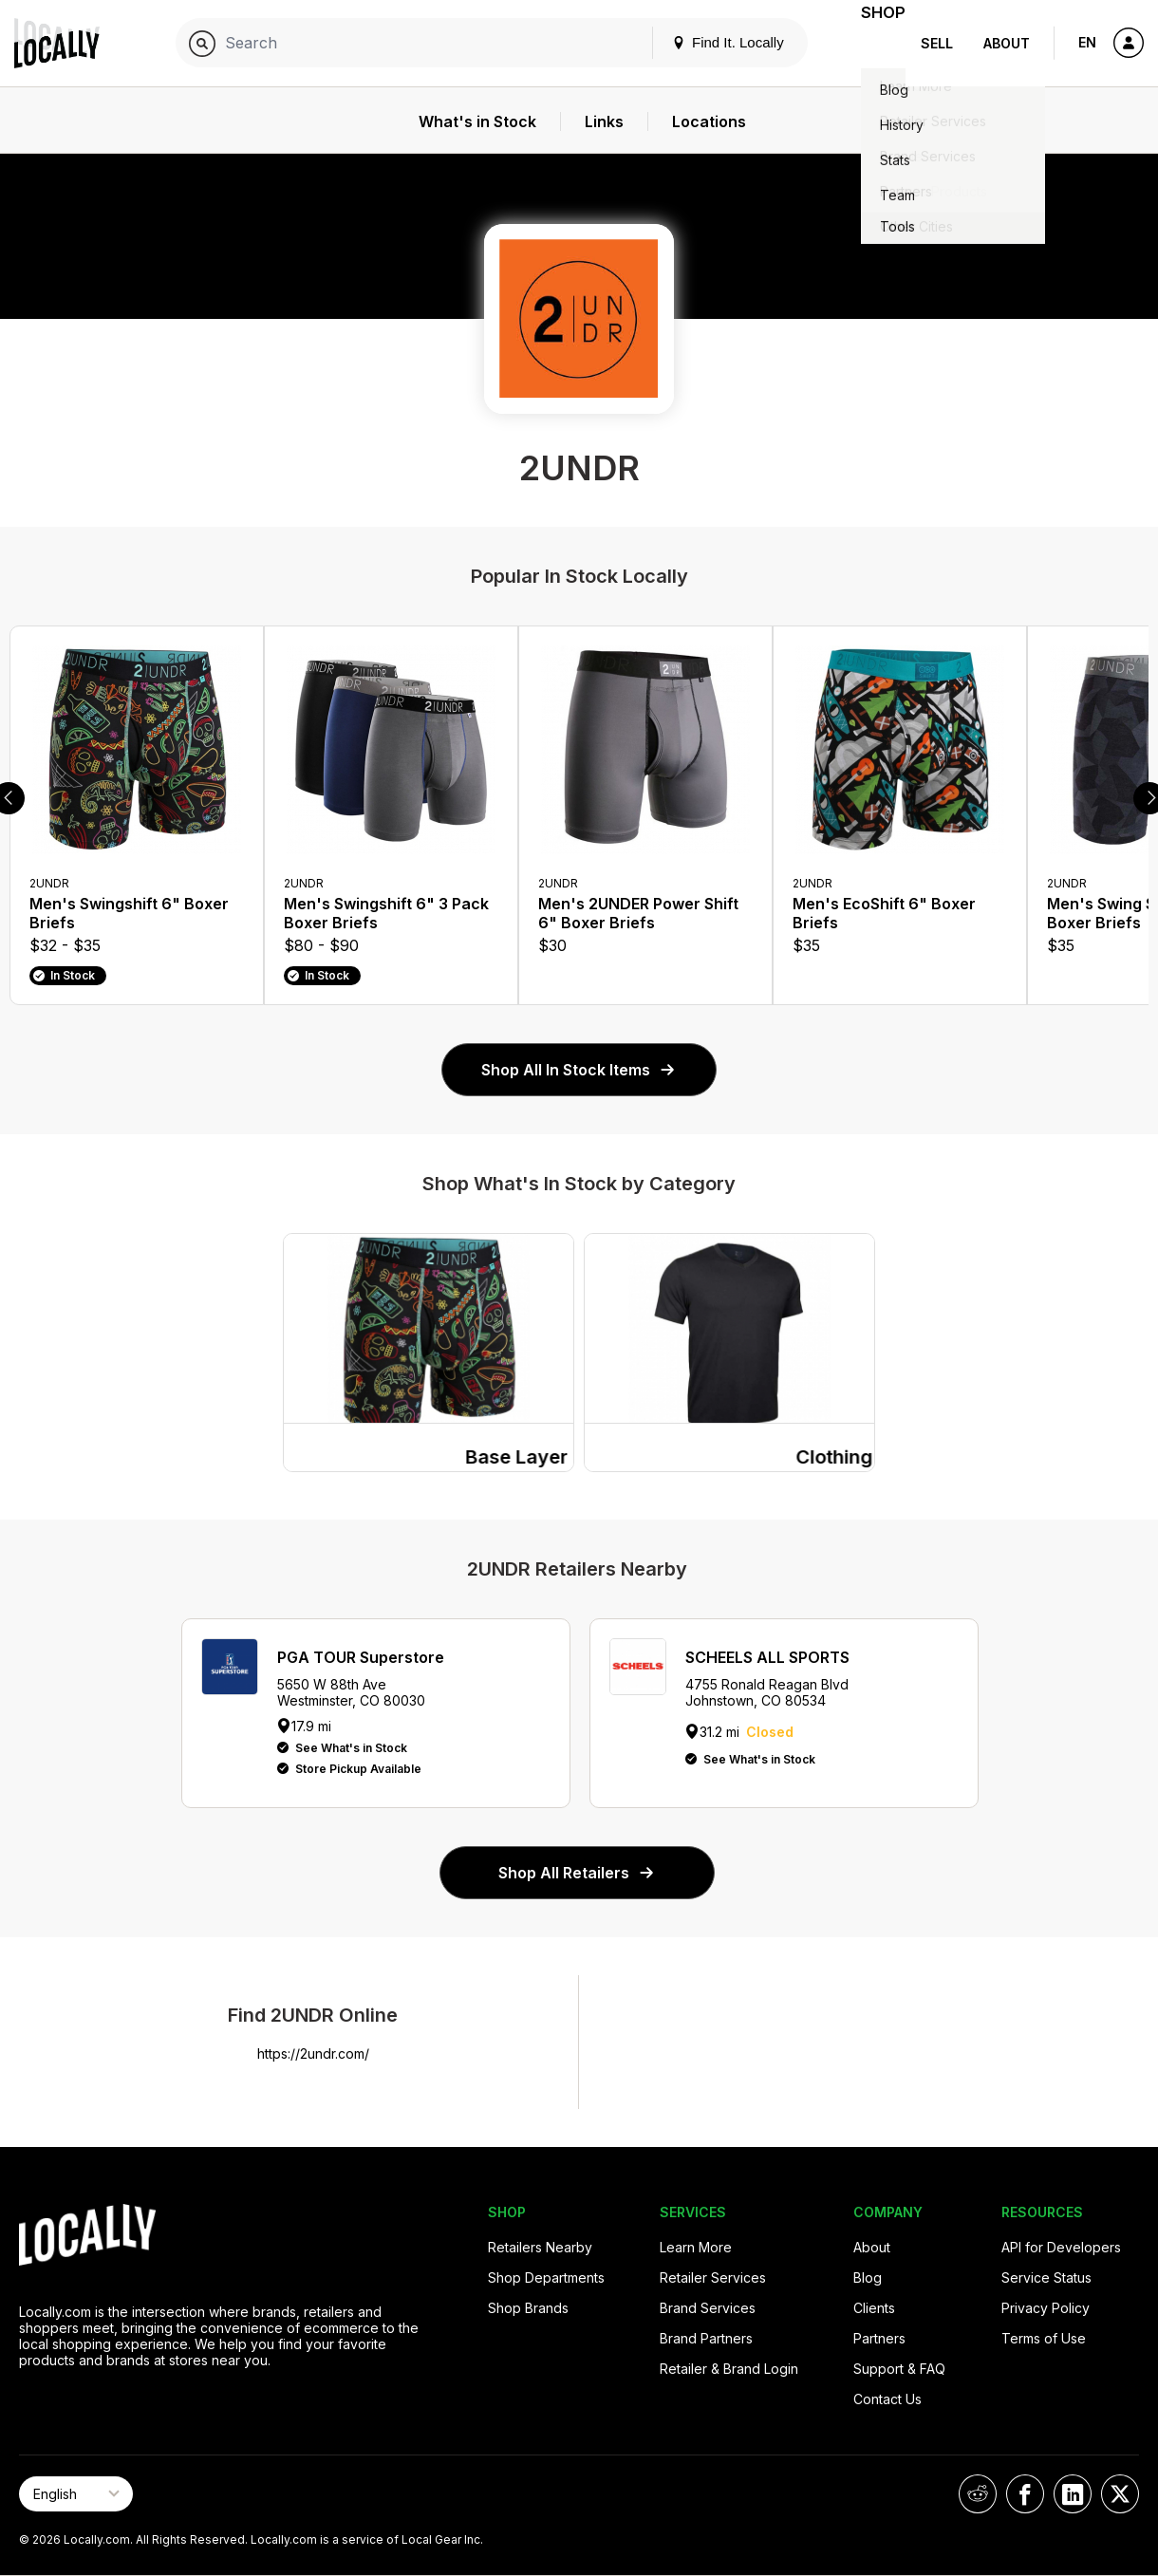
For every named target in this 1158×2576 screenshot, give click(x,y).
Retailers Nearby (540, 2247)
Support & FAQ (899, 2369)
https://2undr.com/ (313, 2053)
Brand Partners (706, 2338)
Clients (874, 2308)
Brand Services (708, 2308)
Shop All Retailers (577, 1872)
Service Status (1046, 2277)
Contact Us (887, 2399)
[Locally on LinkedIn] (1073, 2493)
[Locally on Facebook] (1025, 2493)
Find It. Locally (704, 42)
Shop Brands (528, 2308)
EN (1087, 42)
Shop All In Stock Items (579, 1069)
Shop (871, 43)
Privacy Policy (1045, 2308)
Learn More (696, 2247)
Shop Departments (546, 2277)
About (1006, 43)
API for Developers (1061, 2247)
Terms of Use (1043, 2338)
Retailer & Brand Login (729, 2369)
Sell (937, 43)
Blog (867, 2277)
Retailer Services (713, 2277)
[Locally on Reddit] (978, 2493)
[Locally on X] (1120, 2493)
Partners (879, 2338)
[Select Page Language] (76, 2493)
